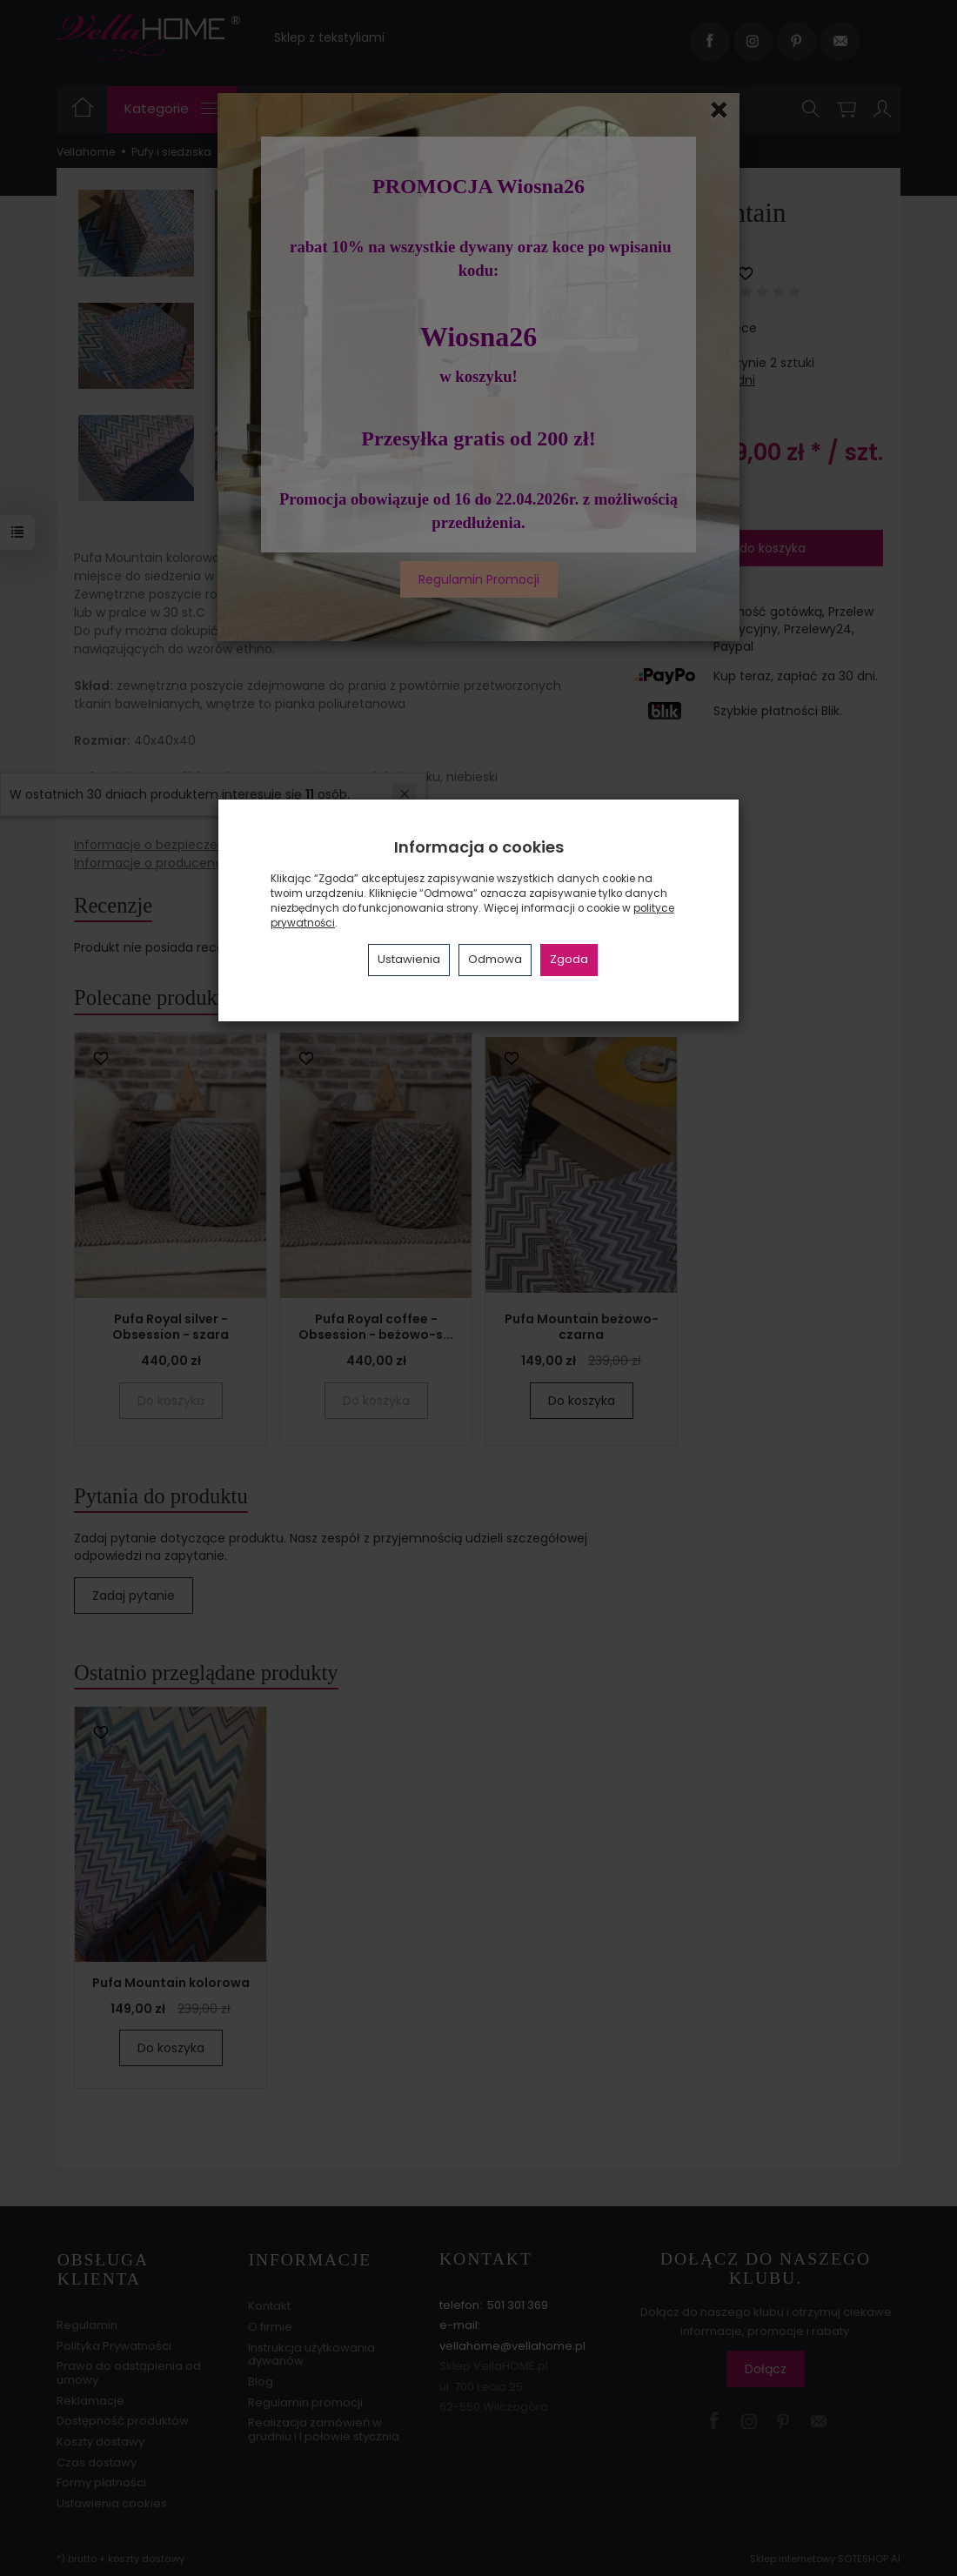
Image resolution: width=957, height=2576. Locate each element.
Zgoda (569, 959)
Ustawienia (409, 959)
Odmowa (495, 959)
